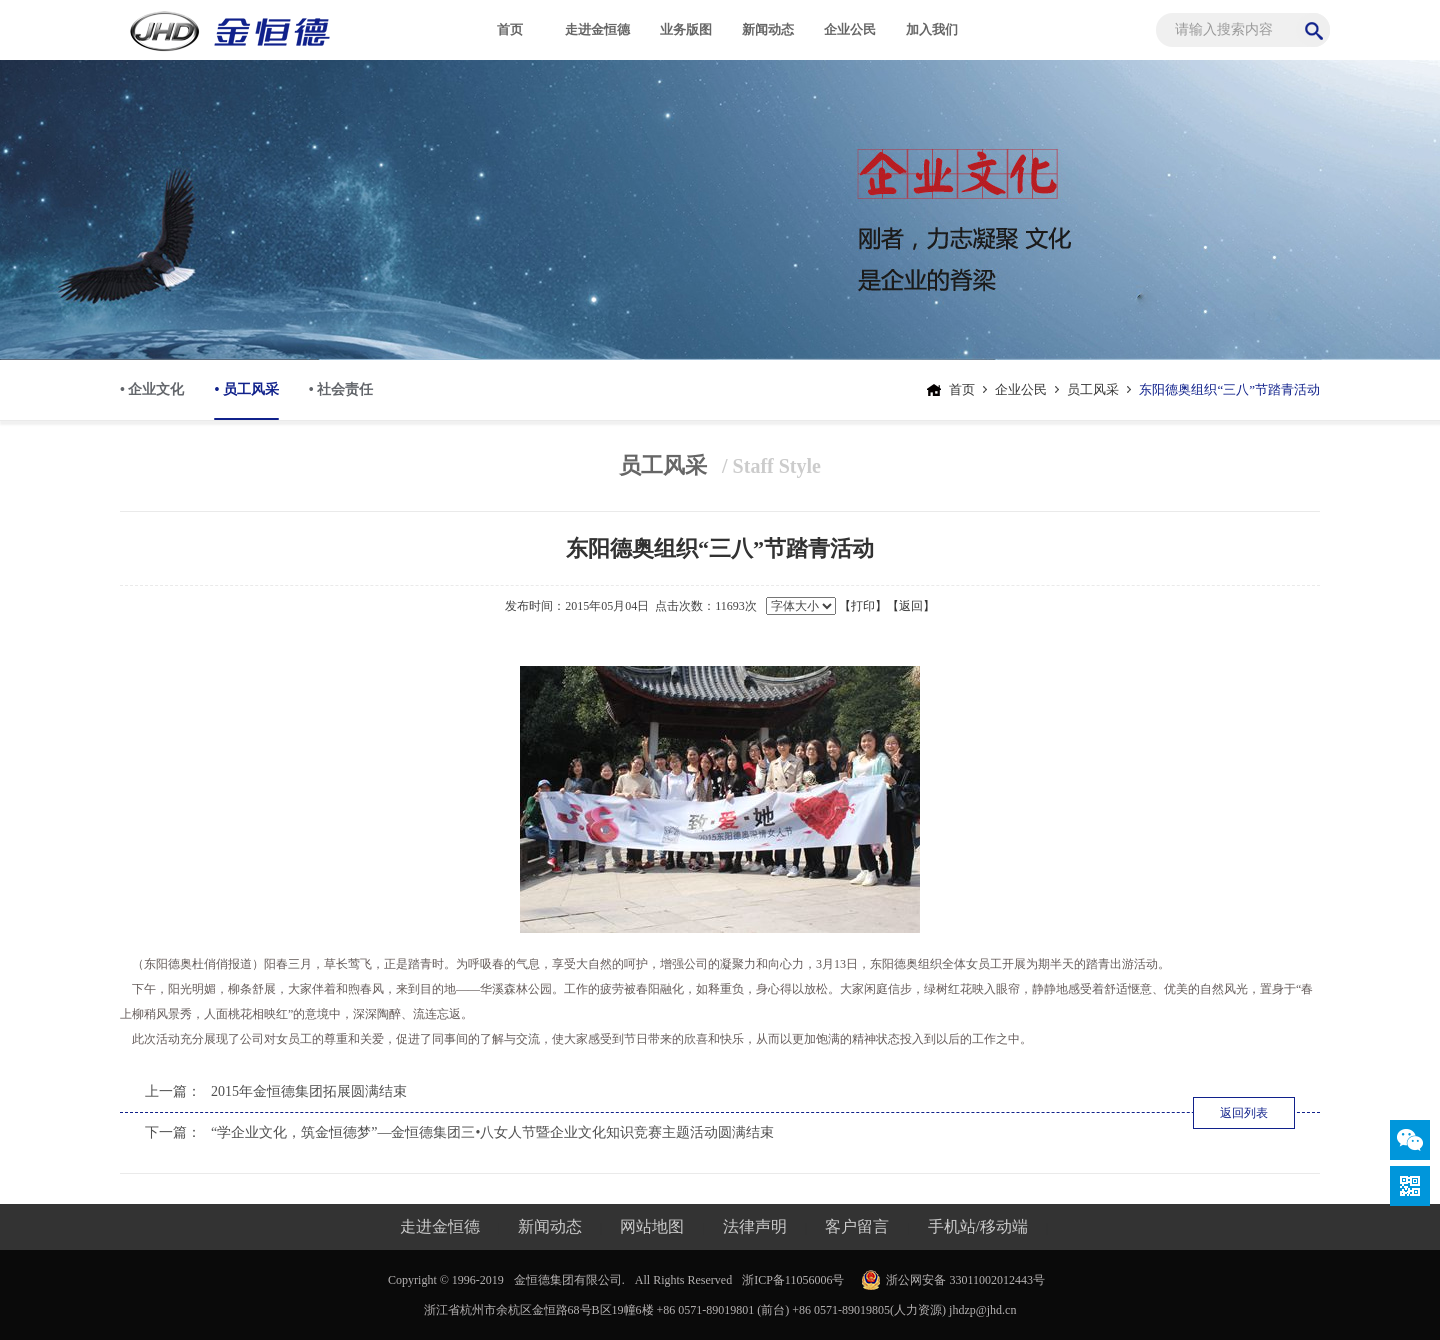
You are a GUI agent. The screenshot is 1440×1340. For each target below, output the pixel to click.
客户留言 (857, 1226)
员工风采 (1093, 389)
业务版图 (686, 29)
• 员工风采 (246, 401)
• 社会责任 (341, 389)
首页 (510, 29)
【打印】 (863, 606)
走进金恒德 (597, 29)
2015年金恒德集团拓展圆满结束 (309, 1091)
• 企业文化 (152, 389)
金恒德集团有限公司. (569, 1280)
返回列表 (1244, 1113)
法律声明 (755, 1226)
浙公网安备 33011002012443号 (965, 1280)
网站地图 (652, 1226)
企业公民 (850, 29)
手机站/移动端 (978, 1226)
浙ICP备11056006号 (793, 1280)
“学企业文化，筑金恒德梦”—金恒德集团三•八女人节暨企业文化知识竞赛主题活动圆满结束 (492, 1132)
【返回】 (911, 606)
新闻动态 (768, 29)
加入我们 (932, 29)
